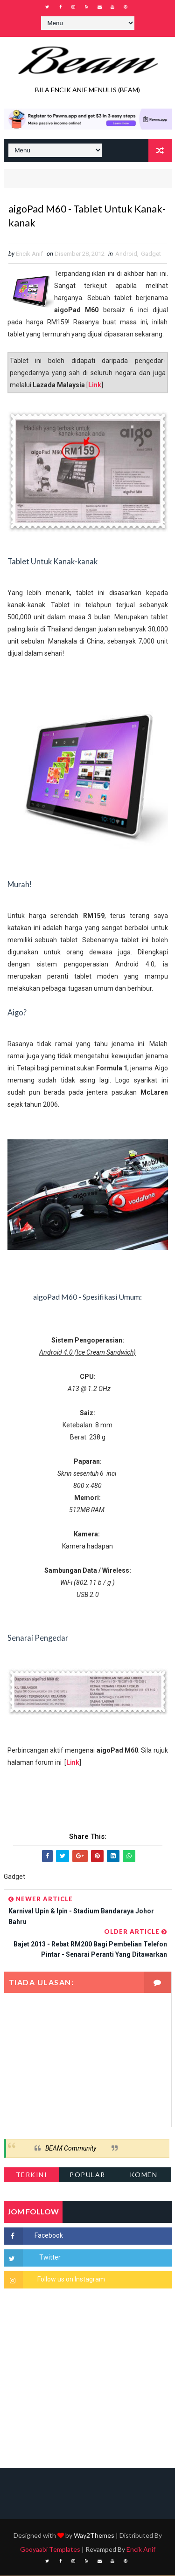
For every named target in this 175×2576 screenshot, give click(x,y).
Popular (87, 2175)
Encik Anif (140, 2550)
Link (94, 385)
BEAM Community (70, 2148)
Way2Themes (94, 2536)
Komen (144, 2175)
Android (126, 254)
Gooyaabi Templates (50, 2550)
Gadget (151, 254)
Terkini (32, 2175)
